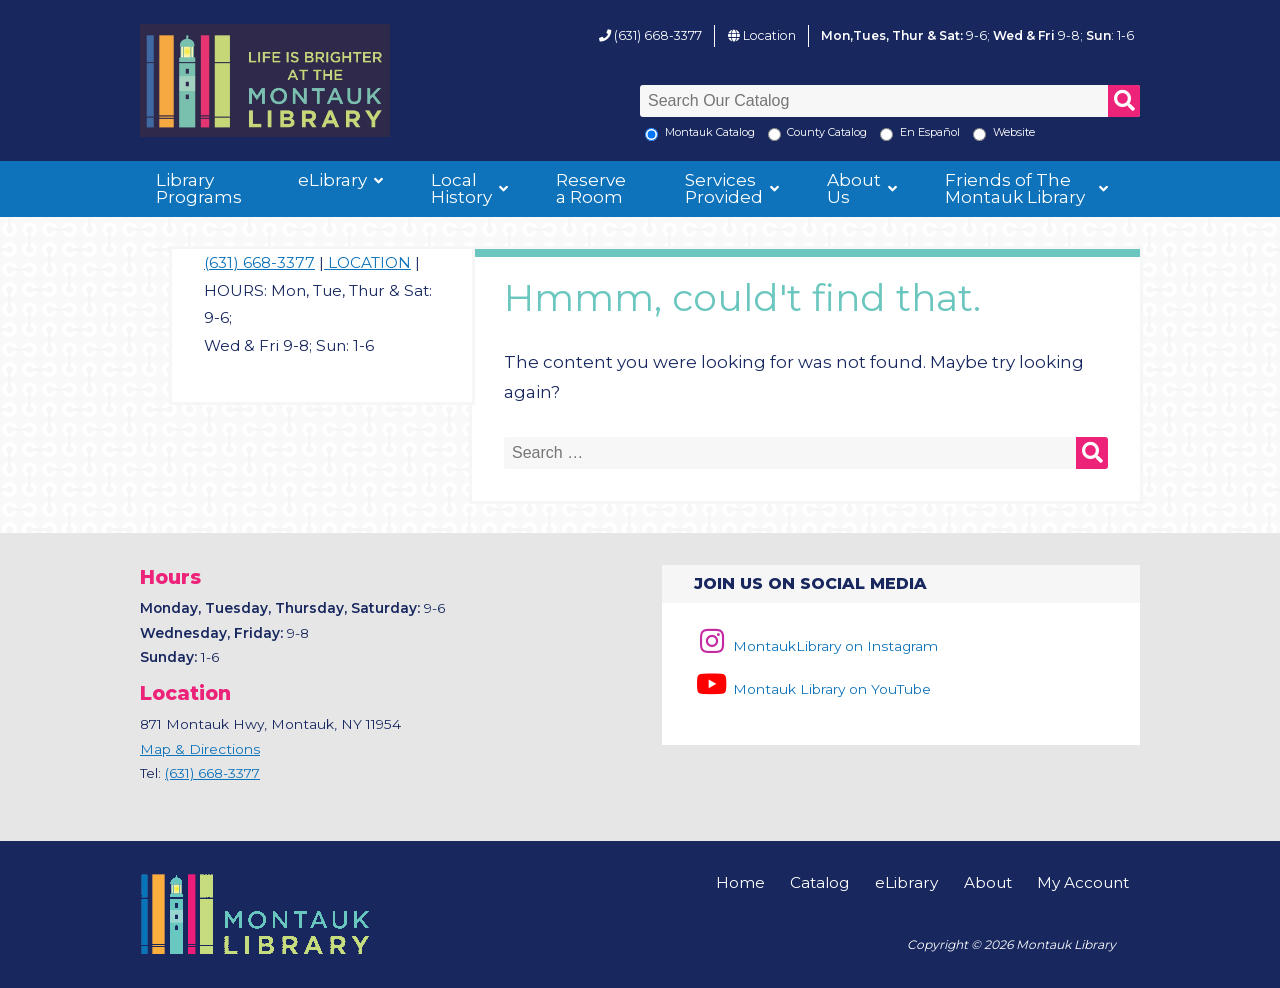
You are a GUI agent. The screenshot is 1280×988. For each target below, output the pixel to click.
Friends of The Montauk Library (1015, 188)
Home (740, 882)
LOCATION (367, 262)
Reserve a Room (591, 188)
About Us (854, 188)
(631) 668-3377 (658, 35)
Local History (461, 188)
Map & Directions (200, 749)
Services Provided (724, 188)
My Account (1083, 882)
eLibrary (332, 180)
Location (769, 35)
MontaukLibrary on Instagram (815, 646)
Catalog (819, 882)
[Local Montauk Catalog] (651, 134)
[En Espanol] (886, 134)
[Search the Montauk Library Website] (979, 134)
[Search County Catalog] (774, 134)
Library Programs (199, 188)
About (988, 882)
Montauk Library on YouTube (812, 689)
